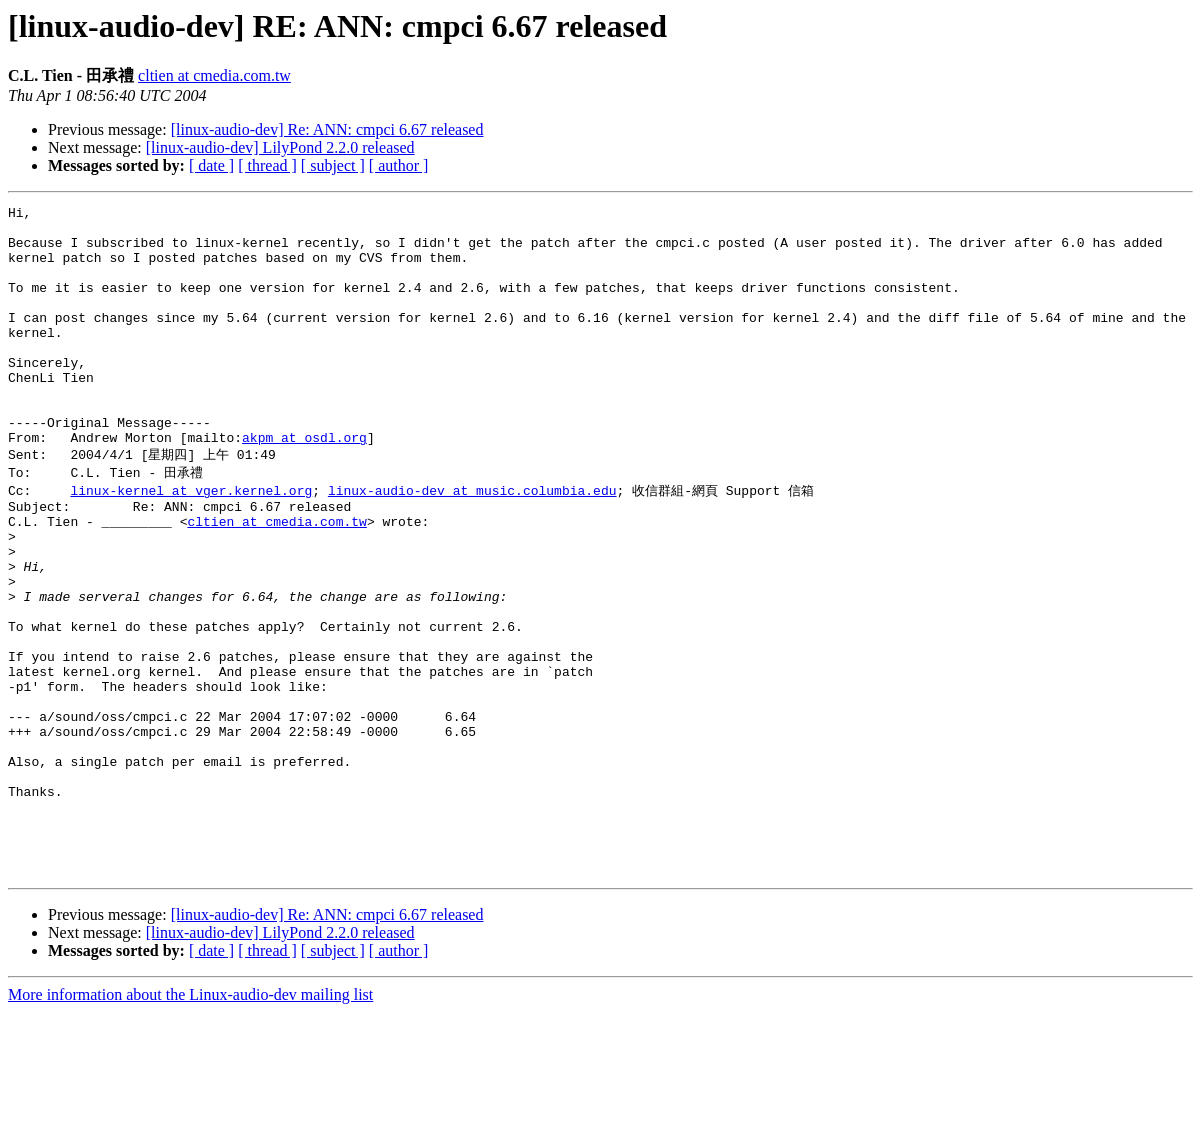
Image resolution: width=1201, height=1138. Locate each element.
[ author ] (399, 165)
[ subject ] (333, 165)
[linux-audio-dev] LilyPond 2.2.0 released (280, 147)
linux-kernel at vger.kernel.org (191, 541)
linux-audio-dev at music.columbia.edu (472, 541)
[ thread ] (267, 165)
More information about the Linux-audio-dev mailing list (190, 1120)
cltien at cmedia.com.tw (214, 75)
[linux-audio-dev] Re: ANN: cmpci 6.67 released (327, 129)
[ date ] (211, 165)
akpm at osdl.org (304, 485)
